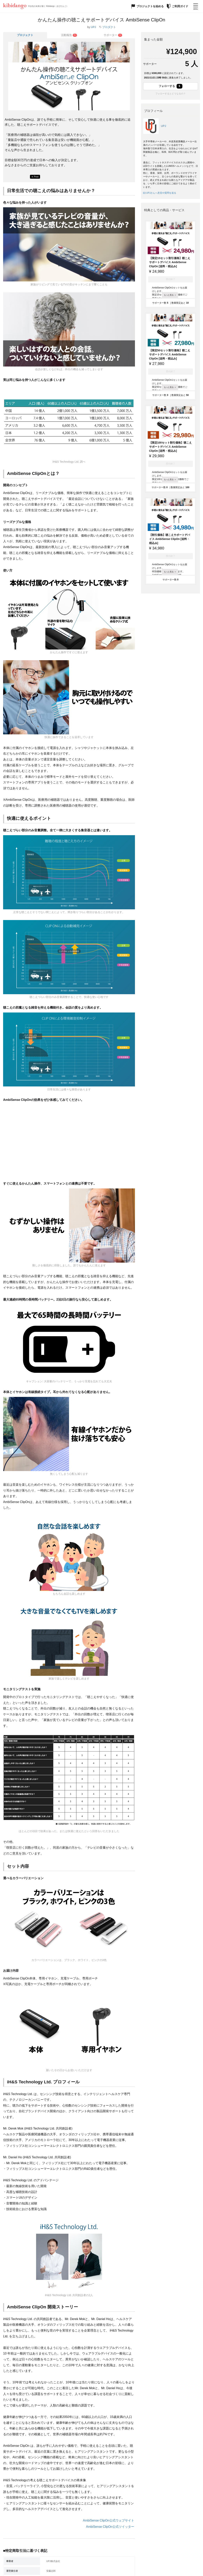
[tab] (69, 35)
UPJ (93, 27)
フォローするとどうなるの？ (170, 93)
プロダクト (109, 27)
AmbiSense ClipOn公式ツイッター (110, 2526)
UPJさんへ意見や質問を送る (159, 193)
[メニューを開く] (195, 6)
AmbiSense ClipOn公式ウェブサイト (108, 2520)
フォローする (170, 86)
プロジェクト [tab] (25, 35)
